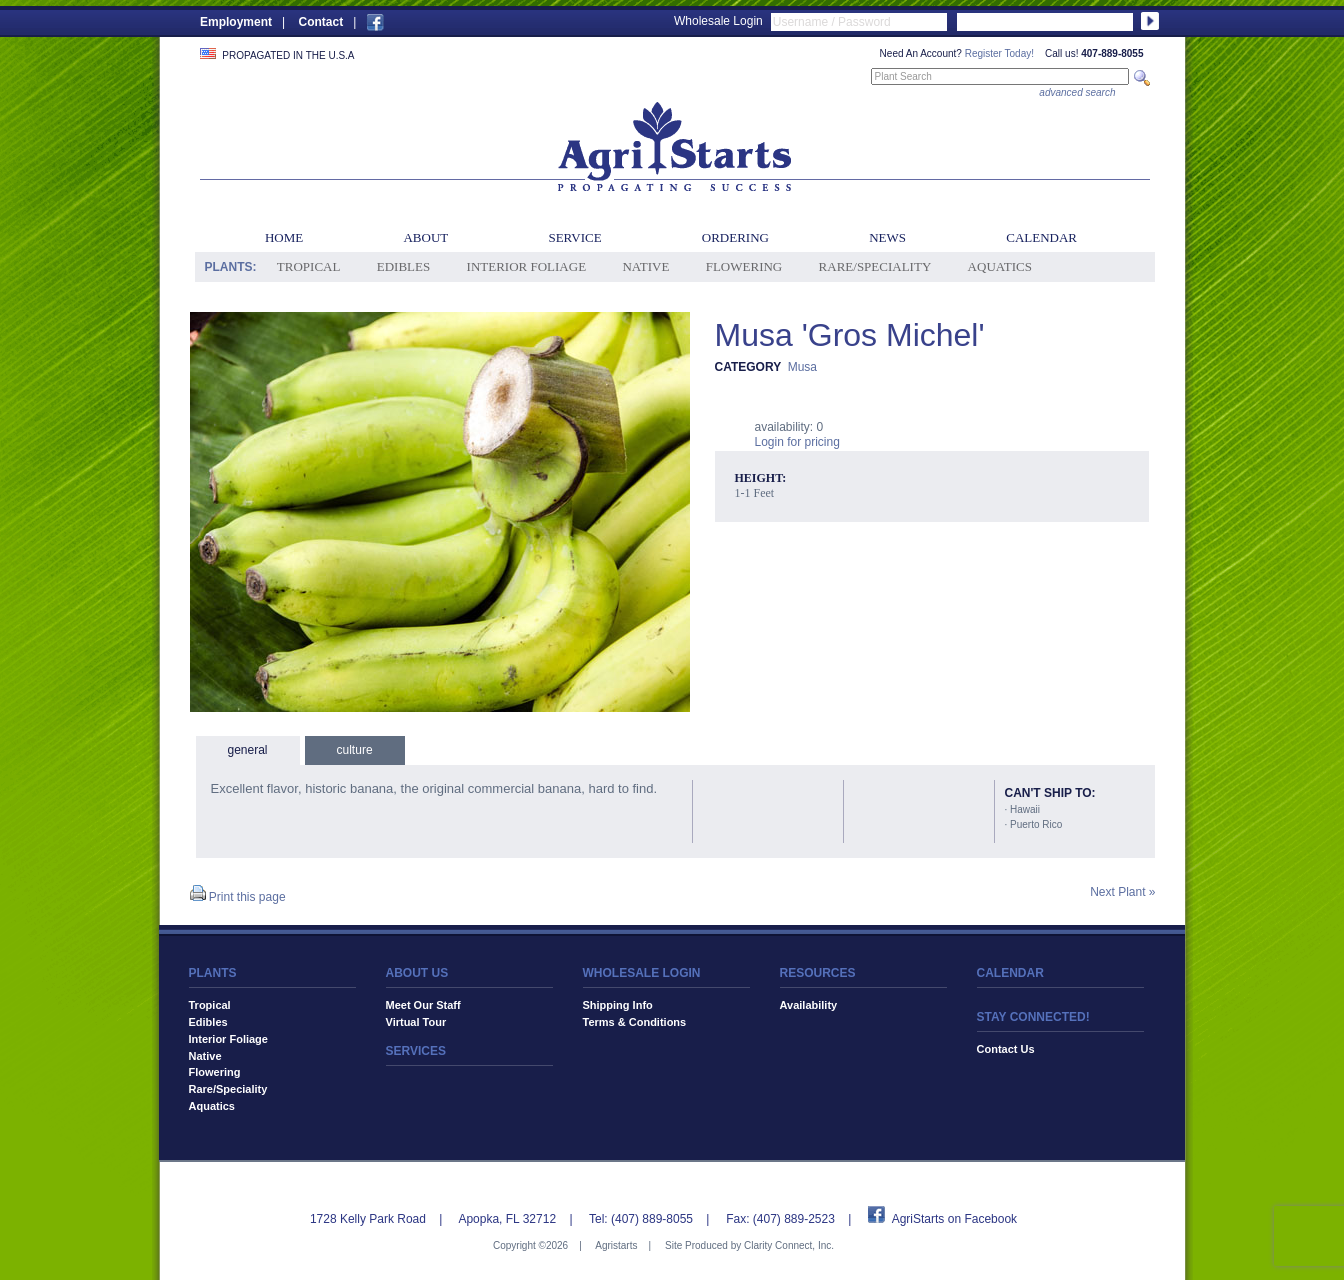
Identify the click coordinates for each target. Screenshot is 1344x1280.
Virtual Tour (416, 1022)
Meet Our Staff (423, 1005)
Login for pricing (797, 442)
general (248, 750)
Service (574, 237)
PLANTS (213, 973)
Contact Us (1006, 1049)
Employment (236, 22)
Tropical (309, 266)
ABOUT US (417, 973)
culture (355, 750)
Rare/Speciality (875, 266)
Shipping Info (618, 1005)
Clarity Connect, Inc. (789, 1245)
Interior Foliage (527, 266)
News (887, 237)
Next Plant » (1122, 892)
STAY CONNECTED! (1033, 1017)
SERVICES (416, 1051)
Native (645, 266)
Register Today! (999, 53)
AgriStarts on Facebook (954, 1219)
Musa (802, 367)
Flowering (744, 266)
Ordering (735, 237)
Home (284, 237)
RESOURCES (818, 973)
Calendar (1041, 237)
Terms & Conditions (635, 1022)
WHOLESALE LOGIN (642, 973)
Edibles (403, 266)
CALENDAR (1010, 973)
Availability (809, 1005)
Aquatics (1000, 266)
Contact (320, 22)
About (425, 237)
